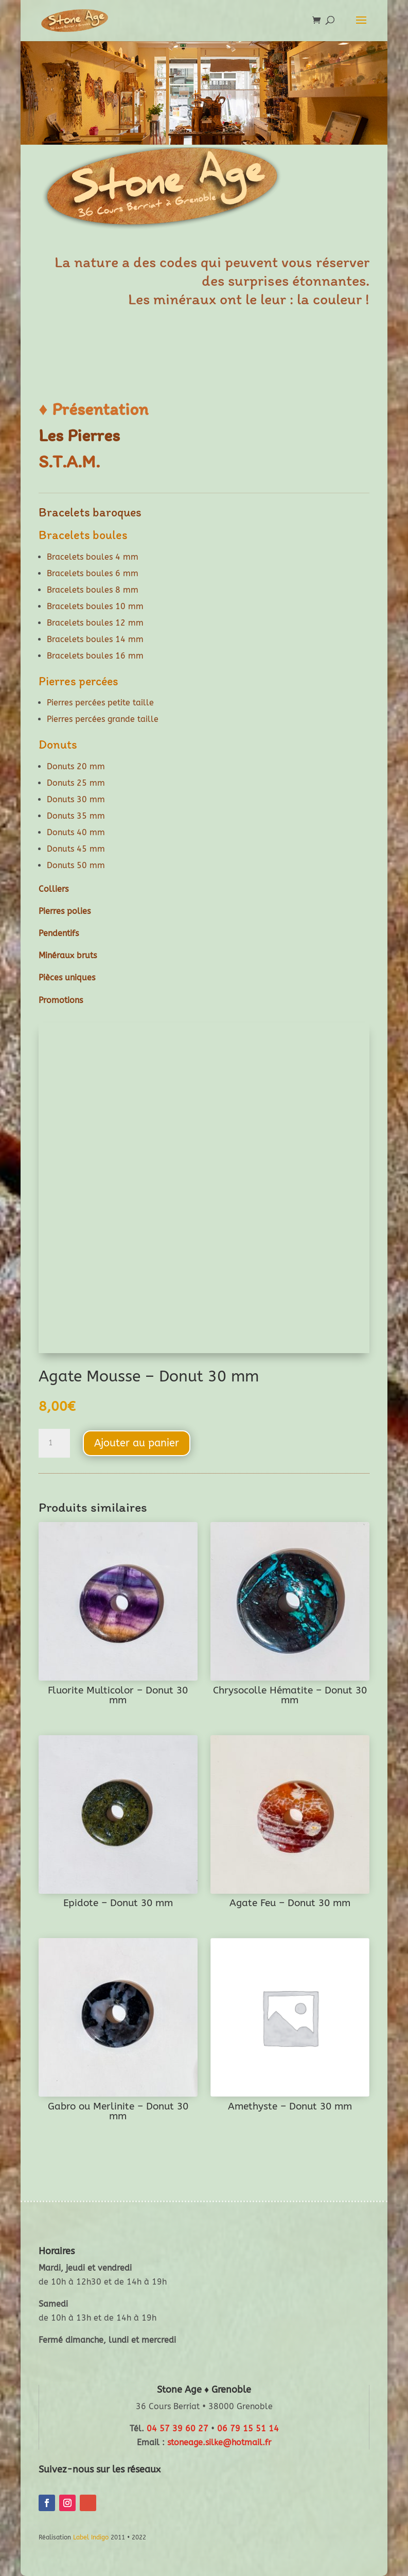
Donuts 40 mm (76, 832)
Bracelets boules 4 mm (92, 557)
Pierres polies (65, 911)
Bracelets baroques (90, 512)
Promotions (61, 1000)
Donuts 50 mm (76, 865)
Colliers (53, 889)
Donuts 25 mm (76, 783)
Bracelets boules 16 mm (95, 656)
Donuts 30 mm (76, 799)
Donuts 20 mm (76, 766)
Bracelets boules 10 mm (95, 606)
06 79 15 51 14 (248, 2428)
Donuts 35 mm (76, 816)
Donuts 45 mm (76, 849)
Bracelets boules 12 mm (95, 623)
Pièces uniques (67, 977)
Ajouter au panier (136, 1443)
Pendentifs (59, 933)
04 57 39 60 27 (177, 2428)
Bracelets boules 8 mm (92, 590)
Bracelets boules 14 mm (95, 639)
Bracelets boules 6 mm (92, 573)
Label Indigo (91, 2537)
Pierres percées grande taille (102, 719)
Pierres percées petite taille (100, 702)
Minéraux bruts (68, 955)
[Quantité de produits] (54, 1443)
